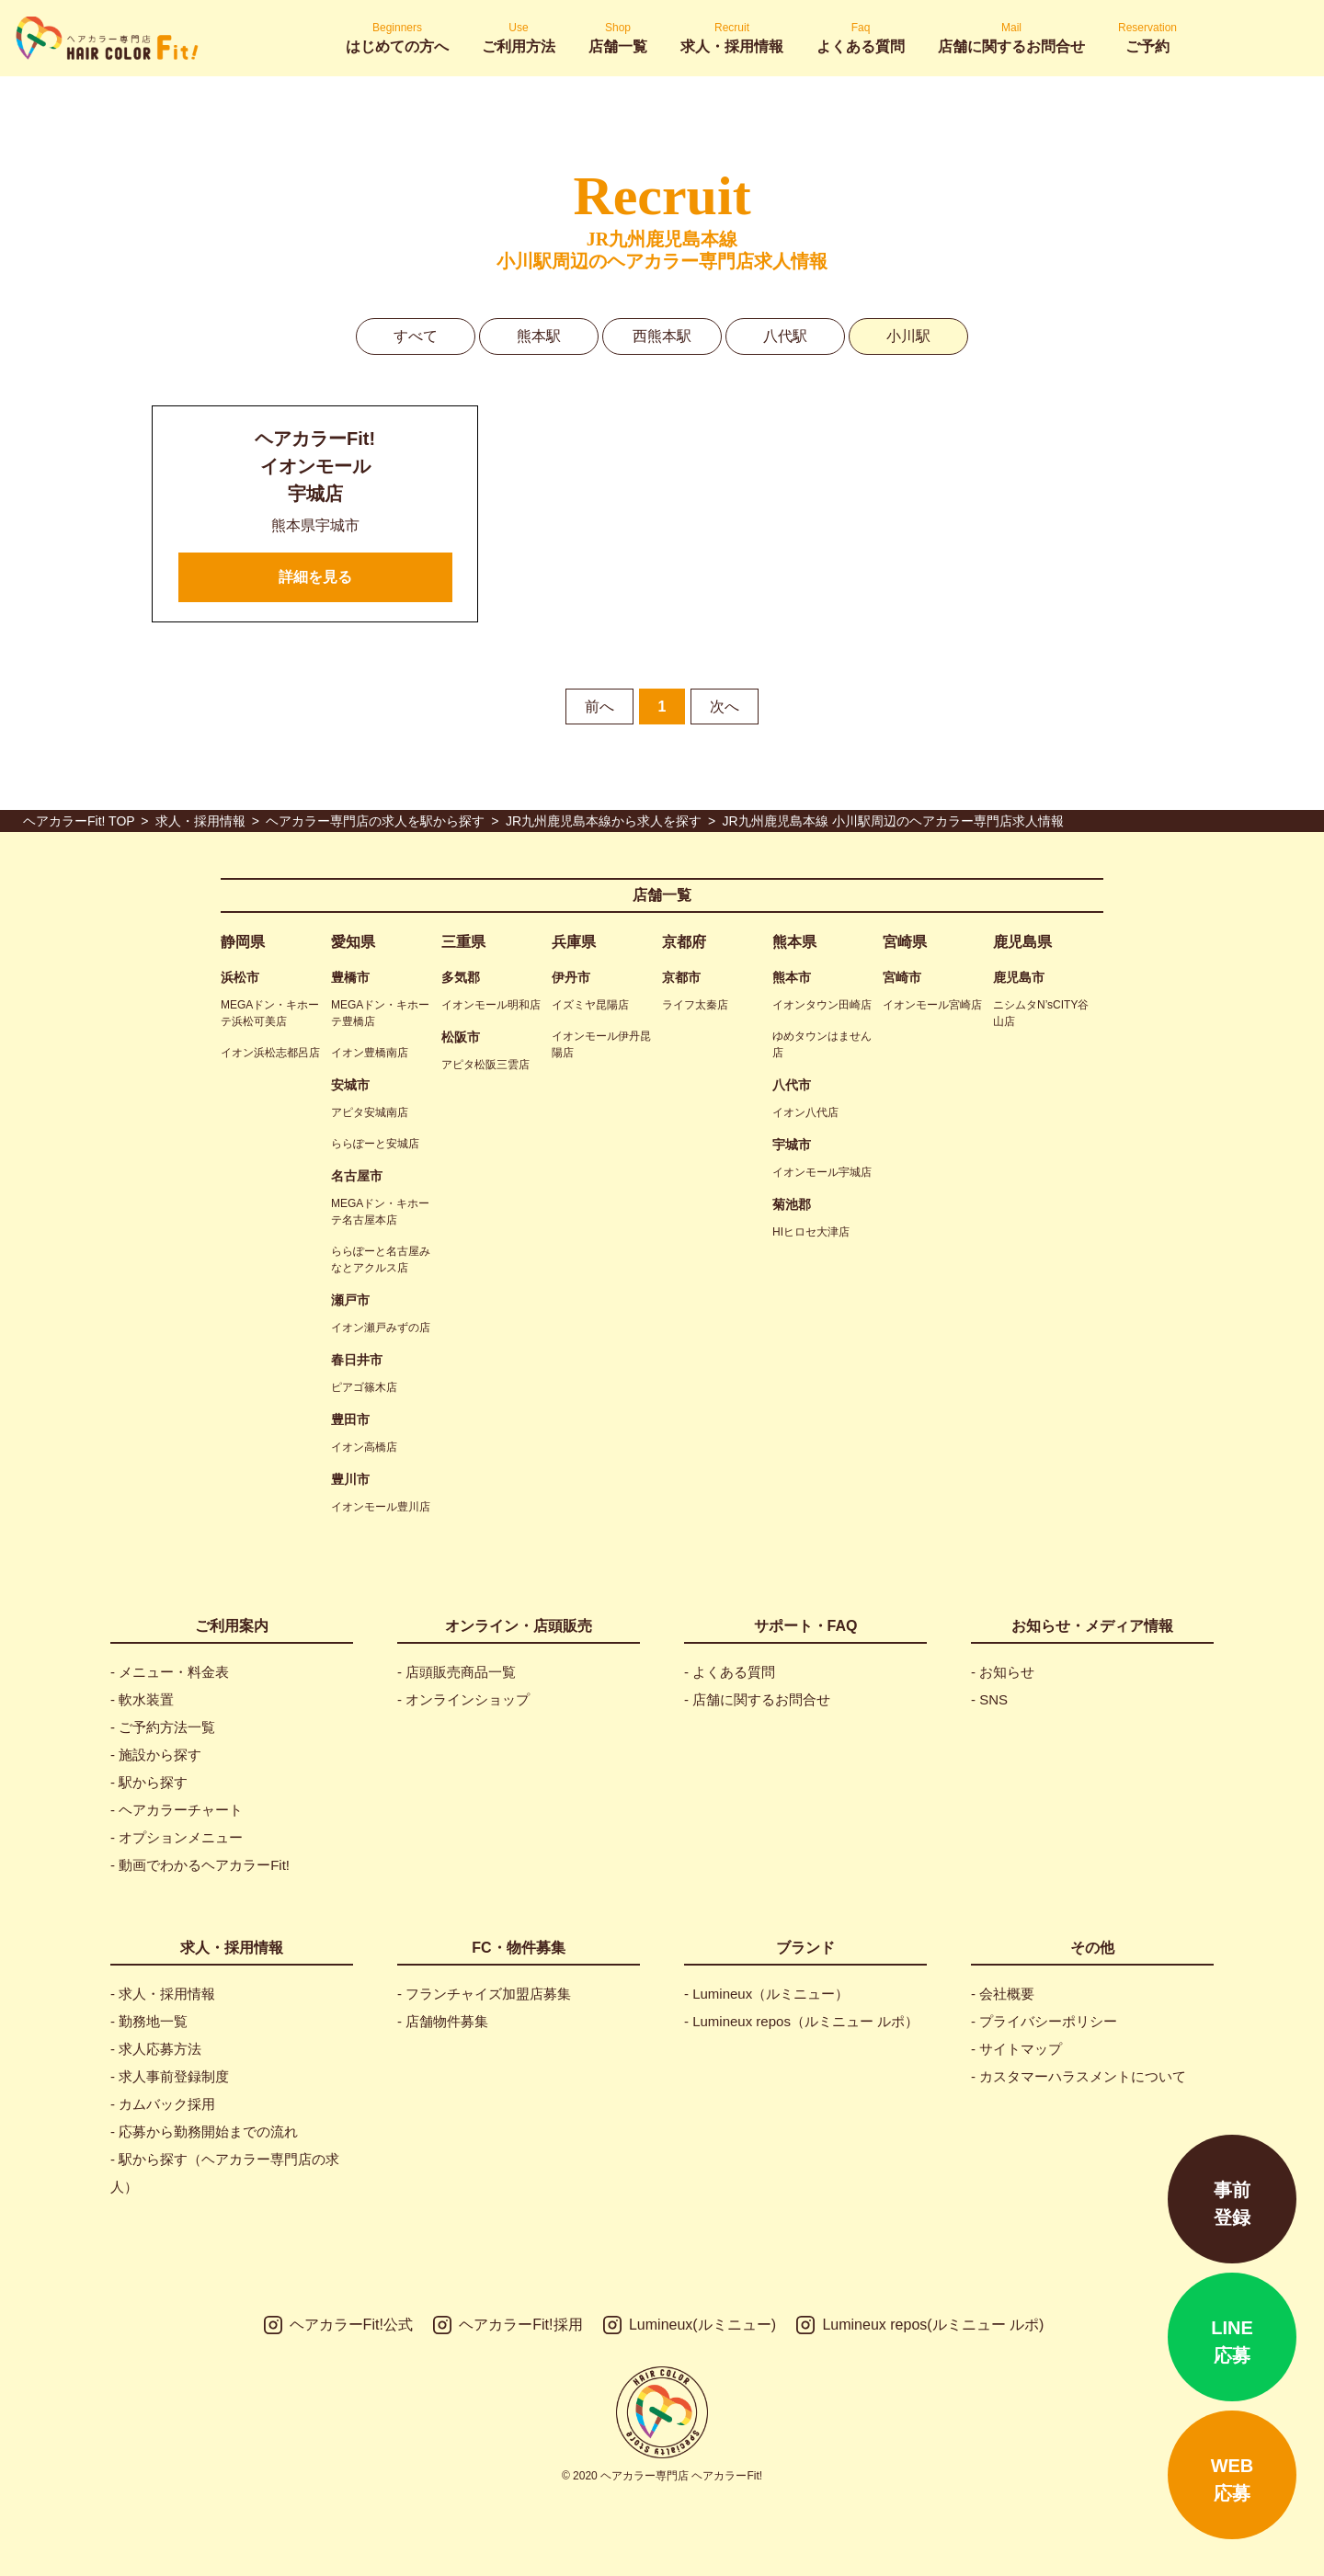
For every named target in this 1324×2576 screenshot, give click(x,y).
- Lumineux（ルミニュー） (766, 1993)
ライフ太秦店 (695, 1004)
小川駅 (908, 336)
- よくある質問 (729, 1672)
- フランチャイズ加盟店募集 (484, 1993)
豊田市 (350, 1419)
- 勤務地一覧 (149, 2021)
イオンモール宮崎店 (932, 1004)
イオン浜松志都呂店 (270, 1052)
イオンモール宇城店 (822, 1172)
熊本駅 (539, 336)
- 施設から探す (155, 1754)
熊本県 (794, 942)
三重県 (463, 942)
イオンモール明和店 (491, 1004)
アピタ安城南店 (369, 1112)
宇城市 (791, 1144)
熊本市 (791, 977)
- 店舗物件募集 (442, 2021)
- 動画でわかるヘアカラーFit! (200, 1865)
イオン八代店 (805, 1112)
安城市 (350, 1084)
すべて (416, 336)
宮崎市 (902, 977)
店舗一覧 (662, 895)
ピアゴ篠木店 (364, 1387)
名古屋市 (356, 1175)
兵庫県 (574, 942)
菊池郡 (791, 1204)
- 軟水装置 (142, 1699)
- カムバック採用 (162, 2104)
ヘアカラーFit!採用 (507, 2325)
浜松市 (240, 977)
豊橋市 (350, 977)
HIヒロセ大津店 (811, 1231)
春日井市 (356, 1359)
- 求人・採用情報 (162, 1993)
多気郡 (460, 977)
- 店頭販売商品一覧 (456, 1672)
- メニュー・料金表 (169, 1672)
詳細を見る (315, 577)
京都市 (681, 977)
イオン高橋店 (364, 1447)
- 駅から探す (149, 1782)
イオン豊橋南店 (369, 1052)
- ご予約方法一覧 (162, 1727)
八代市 (791, 1084)
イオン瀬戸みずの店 (380, 1327)
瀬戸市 (350, 1300)
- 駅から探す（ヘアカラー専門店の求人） (224, 2172)
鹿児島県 (1022, 942)
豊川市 (350, 1479)
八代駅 (785, 336)
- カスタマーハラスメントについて (1078, 2076)
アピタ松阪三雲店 (485, 1064)
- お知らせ (1002, 1672)
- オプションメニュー (176, 1837)
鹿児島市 (1018, 977)
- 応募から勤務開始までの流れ (204, 2131)
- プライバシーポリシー (1044, 2021)
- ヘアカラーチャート (176, 1810)
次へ (724, 706)
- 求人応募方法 (155, 2049)
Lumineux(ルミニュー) (689, 2325)
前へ (599, 706)
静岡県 (243, 942)
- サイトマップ (1016, 2049)
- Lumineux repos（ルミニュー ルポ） (801, 2021)
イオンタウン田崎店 (822, 1004)
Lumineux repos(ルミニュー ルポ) (920, 2325)
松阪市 (460, 1037)
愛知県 (353, 942)
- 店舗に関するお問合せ (757, 1699)
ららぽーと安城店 (375, 1143)
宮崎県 (905, 942)
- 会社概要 (1002, 1993)
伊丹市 (571, 977)
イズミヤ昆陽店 (590, 1004)
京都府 (684, 942)
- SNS (989, 1699)
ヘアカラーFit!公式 (338, 2325)
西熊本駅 (662, 336)
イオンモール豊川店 (380, 1506)
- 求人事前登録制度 (169, 2076)
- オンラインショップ (463, 1699)
